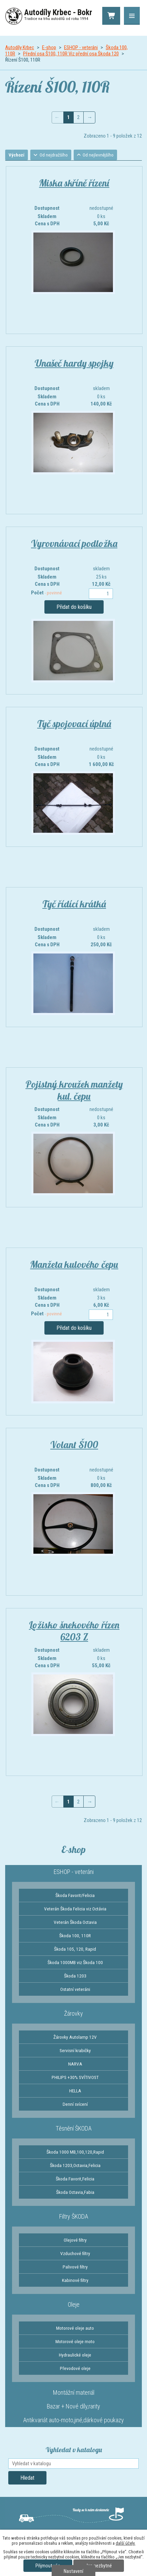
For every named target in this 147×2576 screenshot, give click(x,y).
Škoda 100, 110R (75, 1936)
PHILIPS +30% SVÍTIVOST (75, 2078)
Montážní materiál (73, 2393)
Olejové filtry (75, 2241)
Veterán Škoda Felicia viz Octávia (75, 1909)
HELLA (75, 2091)
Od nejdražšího (57, 155)
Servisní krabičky (75, 2051)
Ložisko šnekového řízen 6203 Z (74, 1632)
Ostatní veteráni (75, 1990)
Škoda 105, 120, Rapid (75, 1950)
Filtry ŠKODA (73, 2217)
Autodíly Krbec (19, 47)
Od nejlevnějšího (103, 155)
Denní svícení (75, 2105)
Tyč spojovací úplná (74, 725)
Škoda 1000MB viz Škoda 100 (75, 1963)
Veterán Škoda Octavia (75, 1923)
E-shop (49, 47)
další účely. (125, 2543)
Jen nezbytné (98, 2565)
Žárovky (73, 2014)
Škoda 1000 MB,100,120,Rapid (75, 2153)
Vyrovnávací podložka (74, 544)
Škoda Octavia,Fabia (75, 2193)
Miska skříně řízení (74, 184)
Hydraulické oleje (75, 2356)
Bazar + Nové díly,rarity (73, 2407)
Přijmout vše (47, 2565)
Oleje (74, 2305)
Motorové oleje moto (75, 2342)
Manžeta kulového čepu (74, 1265)
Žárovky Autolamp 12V (75, 2038)
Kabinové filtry (75, 2281)
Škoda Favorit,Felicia (75, 2179)
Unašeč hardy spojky (74, 364)
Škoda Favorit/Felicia (75, 1896)
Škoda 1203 (75, 1977)
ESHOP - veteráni (81, 47)
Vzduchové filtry (75, 2254)
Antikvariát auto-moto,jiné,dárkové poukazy (73, 2421)
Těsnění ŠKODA (74, 2129)
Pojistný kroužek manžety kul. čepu (74, 1091)
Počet (46, 594)
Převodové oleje (75, 2369)
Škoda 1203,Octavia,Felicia (75, 2166)
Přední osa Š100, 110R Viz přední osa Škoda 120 (71, 54)
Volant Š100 (74, 1446)
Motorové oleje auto (75, 2329)
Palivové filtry (75, 2268)
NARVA (75, 2065)
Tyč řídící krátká (74, 905)
